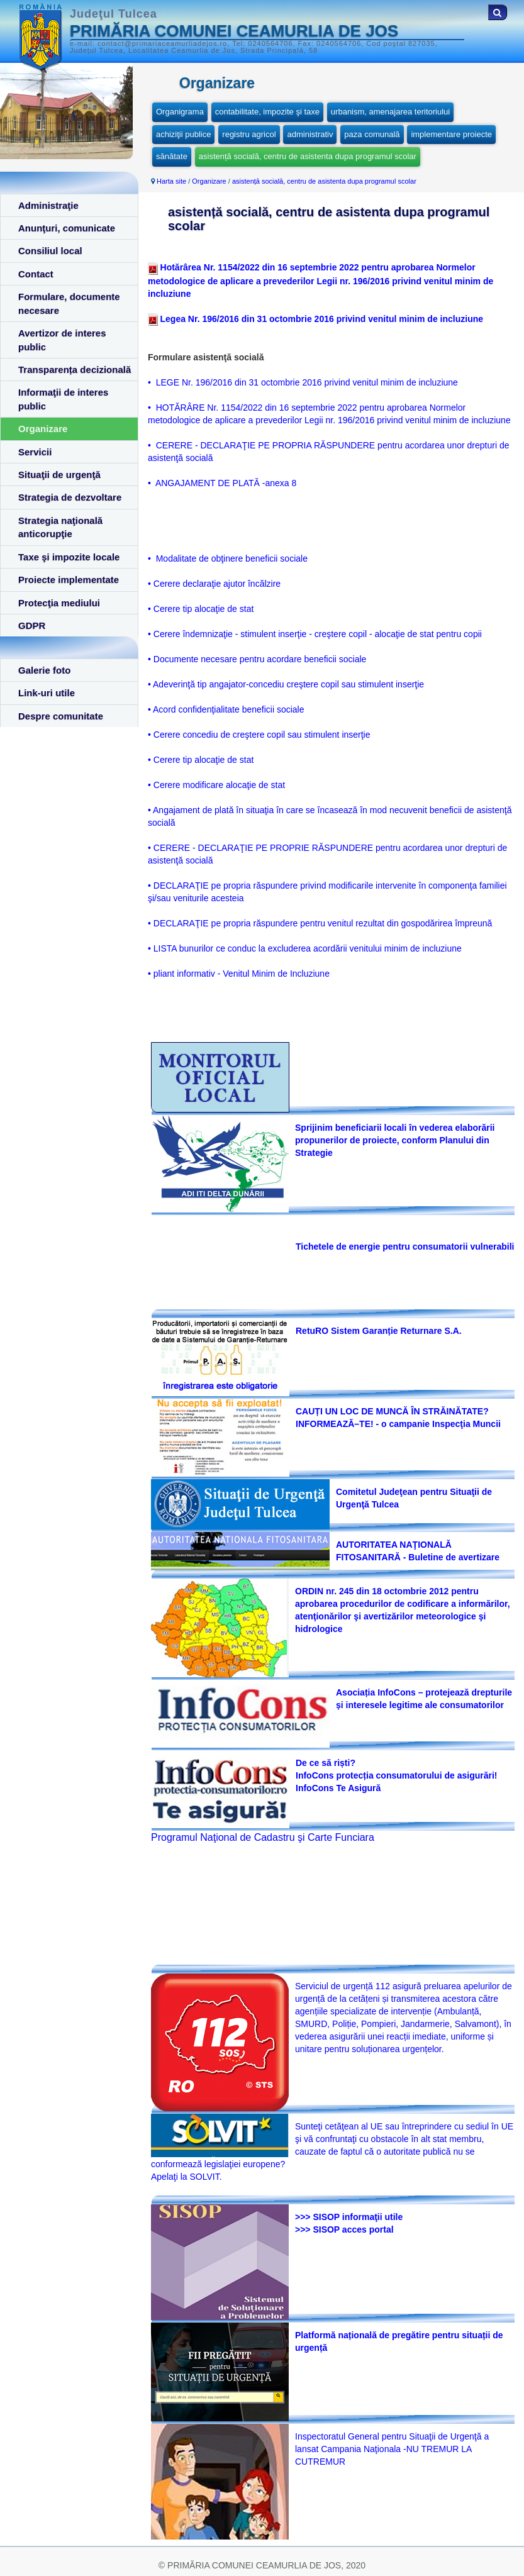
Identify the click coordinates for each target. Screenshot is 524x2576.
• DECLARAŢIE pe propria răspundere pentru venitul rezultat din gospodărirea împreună (320, 923)
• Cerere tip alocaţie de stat (201, 609)
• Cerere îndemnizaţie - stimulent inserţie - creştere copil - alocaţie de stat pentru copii (315, 634)
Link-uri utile (46, 692)
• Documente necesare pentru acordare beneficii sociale (257, 659)
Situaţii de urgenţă (59, 474)
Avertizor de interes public (62, 340)
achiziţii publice (183, 134)
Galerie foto (44, 670)
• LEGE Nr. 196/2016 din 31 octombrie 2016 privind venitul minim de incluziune (303, 382)
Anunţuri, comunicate (66, 228)
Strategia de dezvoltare (69, 497)
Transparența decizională (74, 369)
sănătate (171, 156)
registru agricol (249, 134)
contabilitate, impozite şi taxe (267, 111)
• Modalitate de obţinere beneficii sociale (228, 558)
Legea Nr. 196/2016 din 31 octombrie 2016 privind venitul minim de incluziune (320, 319)
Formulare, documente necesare (69, 303)
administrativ (310, 134)
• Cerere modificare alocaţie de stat (216, 785)
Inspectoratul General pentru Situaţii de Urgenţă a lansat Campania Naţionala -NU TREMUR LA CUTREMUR (392, 2449)
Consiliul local (50, 250)
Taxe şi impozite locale (69, 557)
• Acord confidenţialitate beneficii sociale (226, 709)
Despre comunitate (60, 716)
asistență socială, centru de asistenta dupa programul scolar (307, 156)
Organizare (42, 428)
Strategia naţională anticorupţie (60, 527)
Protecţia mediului (59, 602)
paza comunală (371, 134)
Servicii (35, 452)
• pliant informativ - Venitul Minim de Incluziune (239, 974)
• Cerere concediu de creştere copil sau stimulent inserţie (259, 735)
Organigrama (180, 111)
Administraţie (48, 205)
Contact (35, 274)
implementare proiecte (451, 134)
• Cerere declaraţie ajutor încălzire (214, 584)
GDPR (31, 625)
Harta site (171, 181)
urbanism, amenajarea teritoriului (390, 111)
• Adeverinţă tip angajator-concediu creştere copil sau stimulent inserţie (286, 684)
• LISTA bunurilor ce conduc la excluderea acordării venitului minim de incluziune (305, 948)
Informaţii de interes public (63, 399)
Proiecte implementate (68, 579)
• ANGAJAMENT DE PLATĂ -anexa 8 (222, 483)
